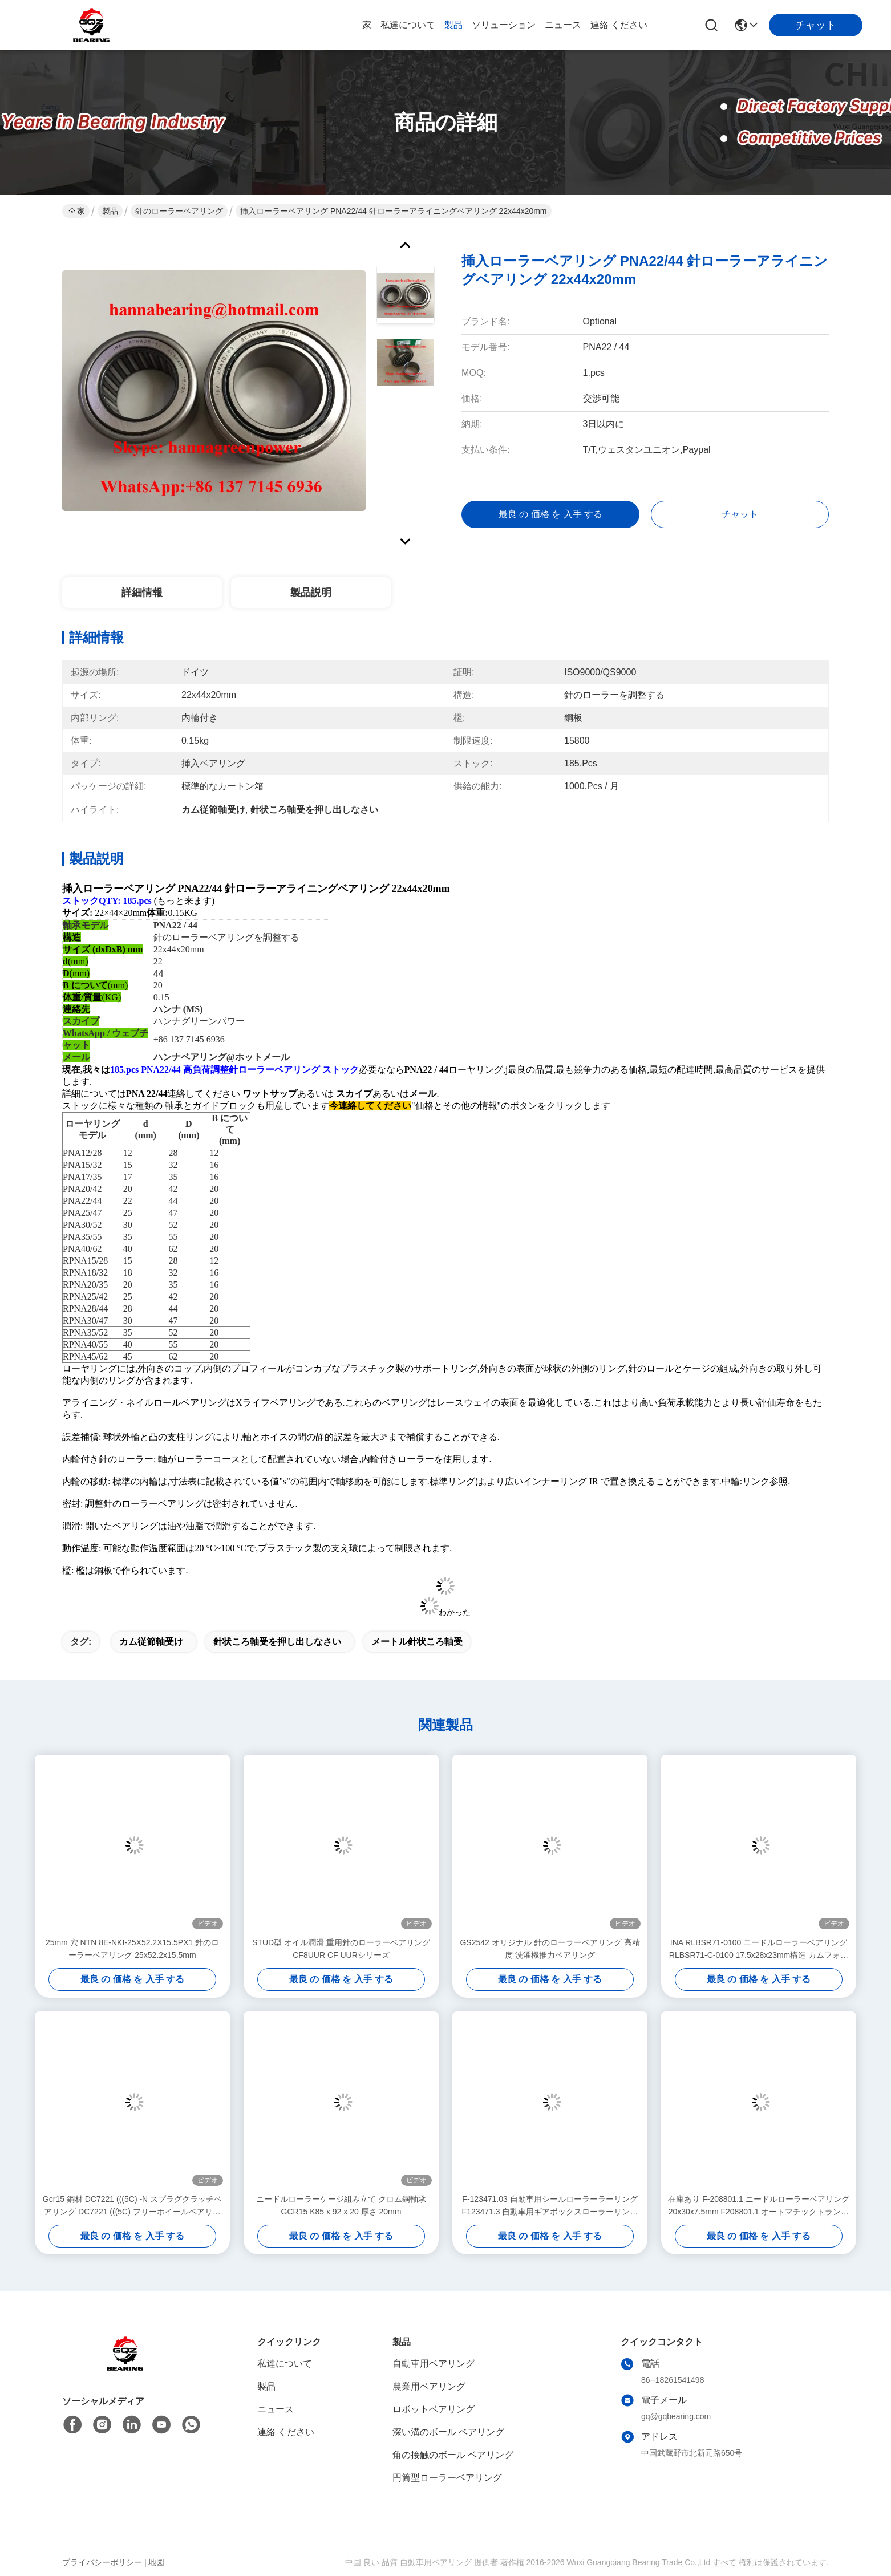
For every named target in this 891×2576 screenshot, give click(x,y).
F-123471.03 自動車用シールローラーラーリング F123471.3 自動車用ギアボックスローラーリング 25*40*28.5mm (550, 2206)
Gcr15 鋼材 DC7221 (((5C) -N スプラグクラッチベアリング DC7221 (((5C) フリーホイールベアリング (132, 2206)
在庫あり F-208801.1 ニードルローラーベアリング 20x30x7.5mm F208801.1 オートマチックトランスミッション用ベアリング (758, 2206)
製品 (453, 25)
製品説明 (310, 592)
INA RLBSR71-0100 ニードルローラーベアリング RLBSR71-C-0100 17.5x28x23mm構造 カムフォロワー (758, 1949)
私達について (407, 25)
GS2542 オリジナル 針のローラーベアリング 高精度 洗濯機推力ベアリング (549, 1949)
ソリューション (504, 25)
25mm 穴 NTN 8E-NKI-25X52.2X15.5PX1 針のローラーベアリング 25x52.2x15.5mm (132, 1949)
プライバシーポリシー (102, 2562)
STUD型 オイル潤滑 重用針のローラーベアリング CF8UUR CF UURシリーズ (341, 1949)
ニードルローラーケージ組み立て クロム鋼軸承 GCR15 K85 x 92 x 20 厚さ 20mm (341, 2205)
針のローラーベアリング (179, 211)
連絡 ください (618, 25)
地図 (156, 2562)
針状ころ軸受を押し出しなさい (277, 1641)
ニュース (563, 25)
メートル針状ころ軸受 (417, 1641)
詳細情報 (142, 592)
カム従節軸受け (151, 1641)
